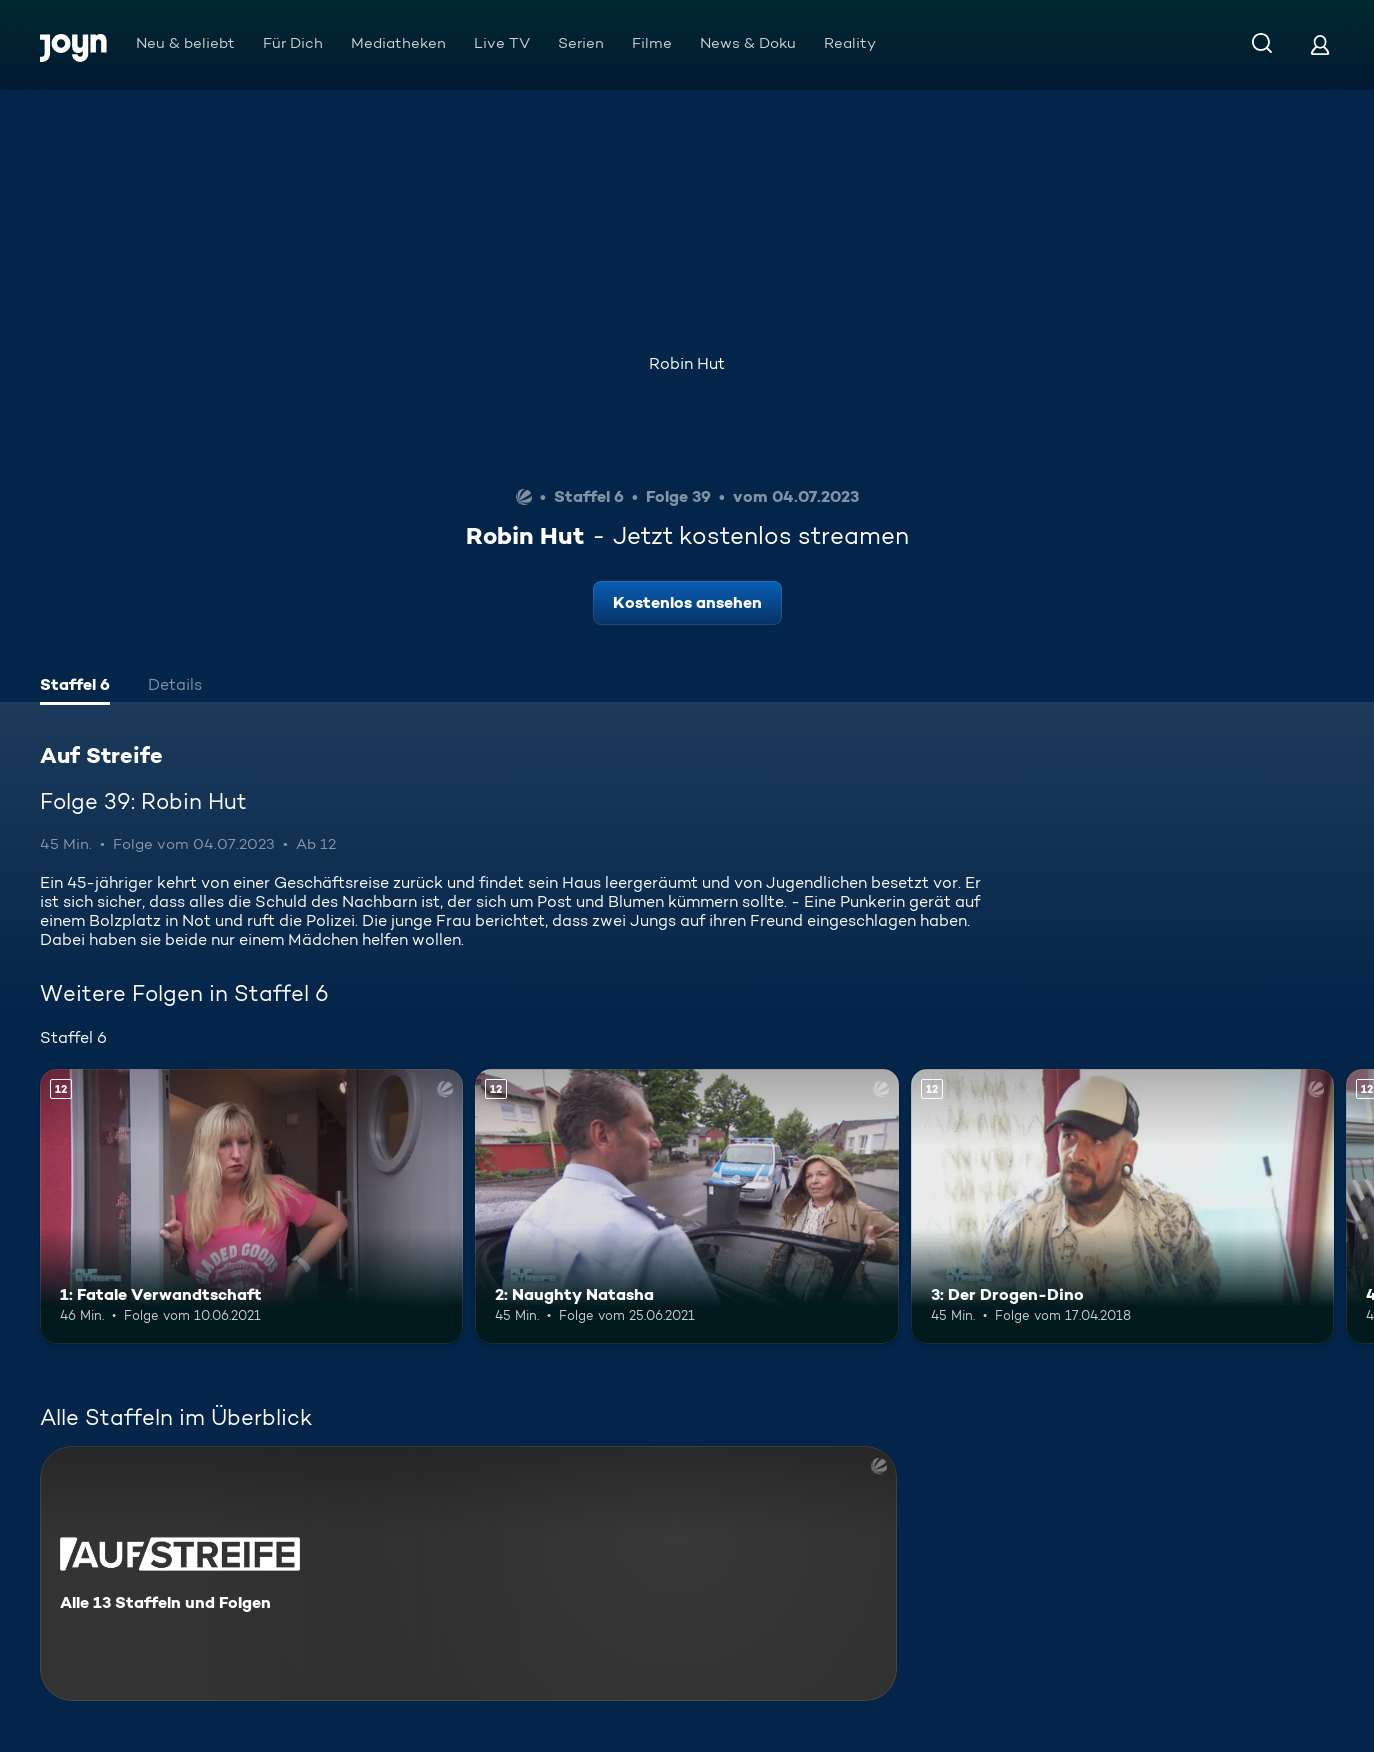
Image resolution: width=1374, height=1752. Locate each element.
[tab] (75, 687)
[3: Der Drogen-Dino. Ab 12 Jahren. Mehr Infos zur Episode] (1122, 1206)
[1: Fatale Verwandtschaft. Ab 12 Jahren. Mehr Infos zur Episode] (251, 1206)
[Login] (1320, 44)
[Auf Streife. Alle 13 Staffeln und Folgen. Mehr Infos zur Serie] (468, 1573)
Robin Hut (687, 363)
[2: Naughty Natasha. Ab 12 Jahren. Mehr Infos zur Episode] (686, 1206)
